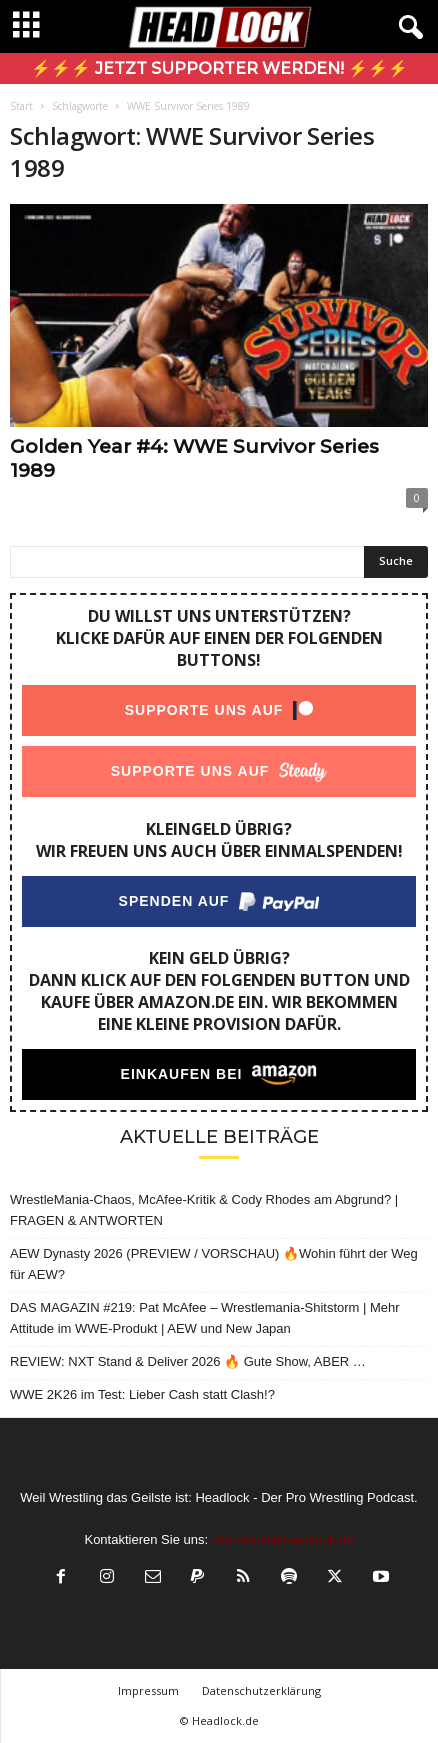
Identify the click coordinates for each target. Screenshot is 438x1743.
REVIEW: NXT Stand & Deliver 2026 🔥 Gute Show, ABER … (188, 1361)
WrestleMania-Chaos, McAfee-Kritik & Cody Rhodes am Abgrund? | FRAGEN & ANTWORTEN (204, 1210)
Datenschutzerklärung (261, 1690)
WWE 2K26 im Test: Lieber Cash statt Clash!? (142, 1394)
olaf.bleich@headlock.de (283, 1539)
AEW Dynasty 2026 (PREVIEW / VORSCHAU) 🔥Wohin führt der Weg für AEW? (214, 1264)
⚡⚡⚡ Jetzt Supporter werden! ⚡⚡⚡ (219, 68)
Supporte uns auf (204, 710)
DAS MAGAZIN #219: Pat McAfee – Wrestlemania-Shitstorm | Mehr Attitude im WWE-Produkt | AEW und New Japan (205, 1318)
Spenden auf (174, 901)
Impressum (148, 1690)
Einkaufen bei (182, 1074)
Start (21, 106)
